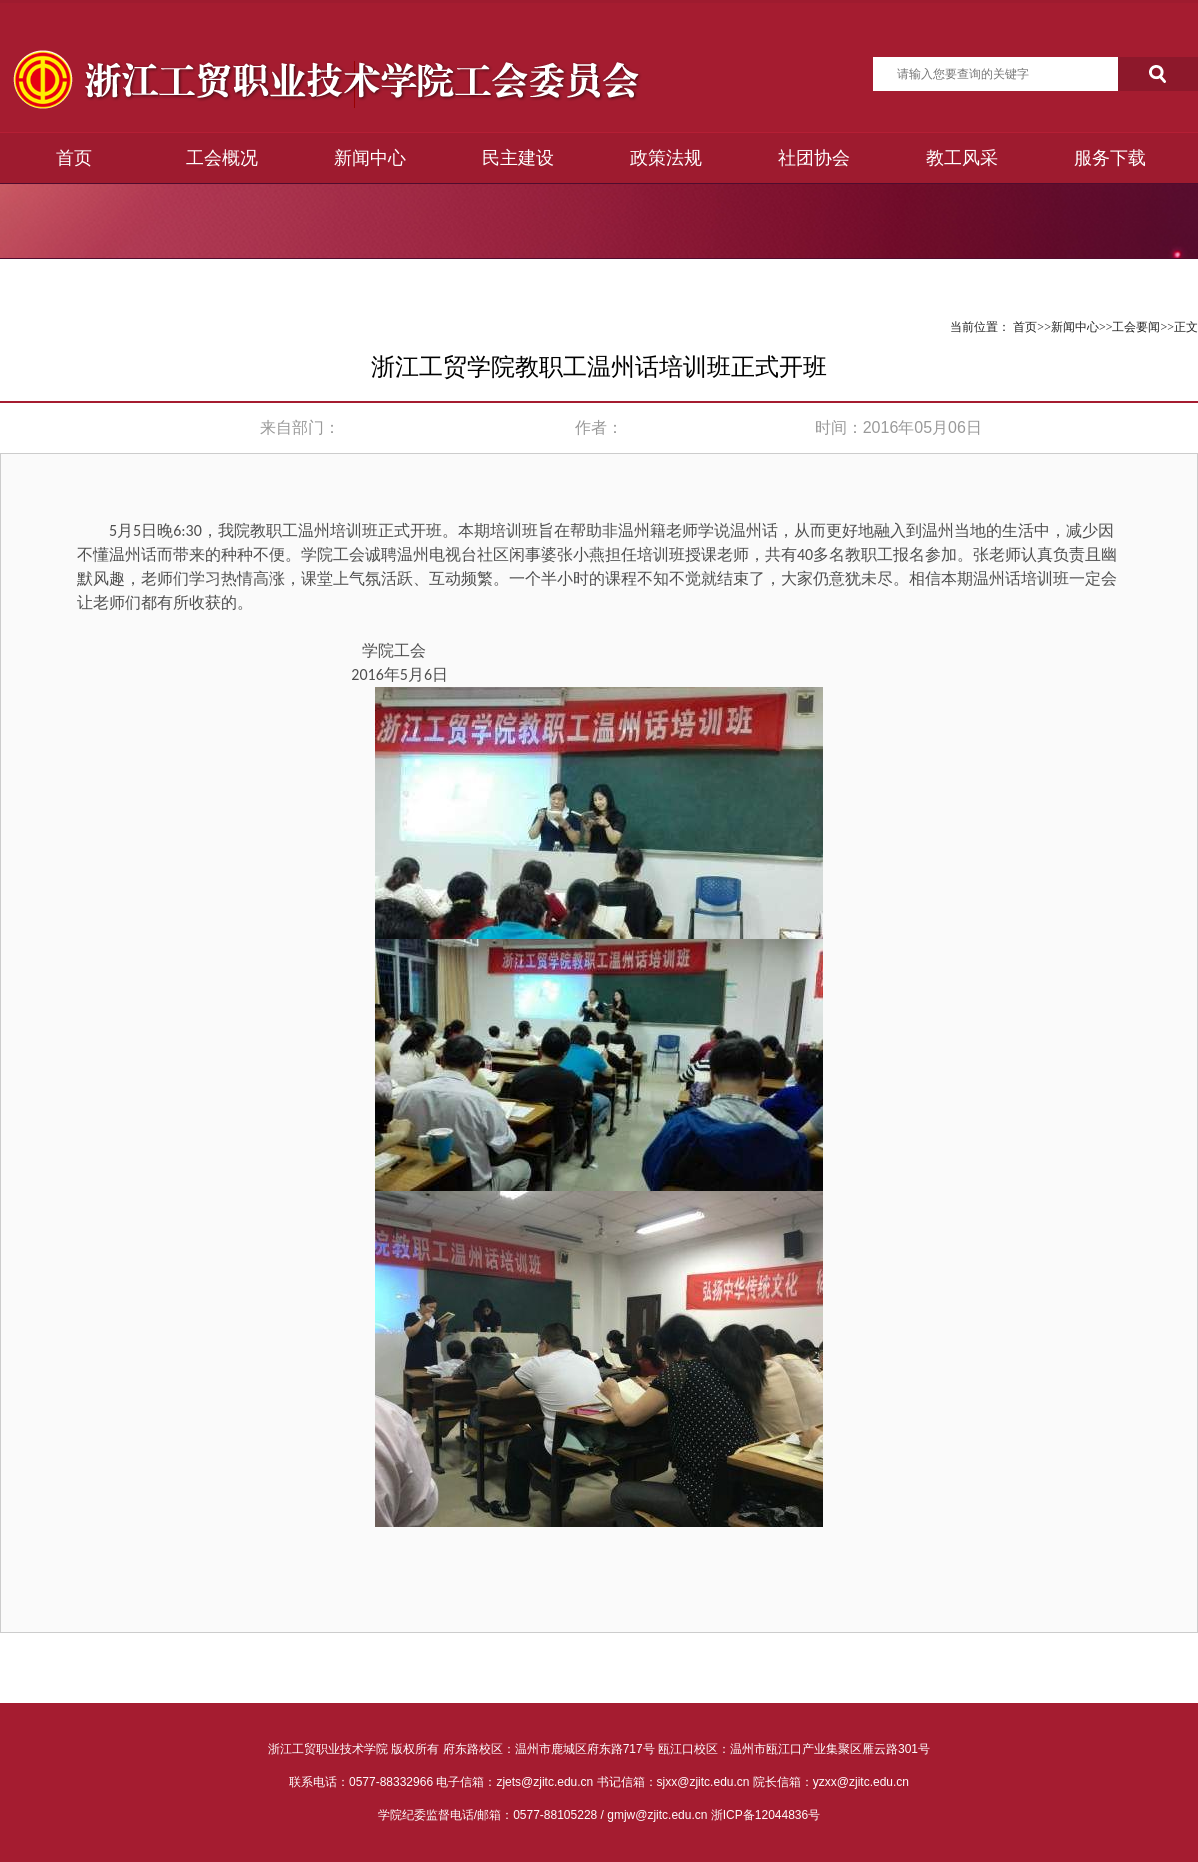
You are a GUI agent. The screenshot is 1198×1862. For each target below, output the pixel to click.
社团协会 (814, 158)
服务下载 (1110, 158)
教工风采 (962, 158)
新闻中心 (370, 158)
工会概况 (222, 158)
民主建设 (518, 158)
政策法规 (666, 158)
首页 (74, 158)
